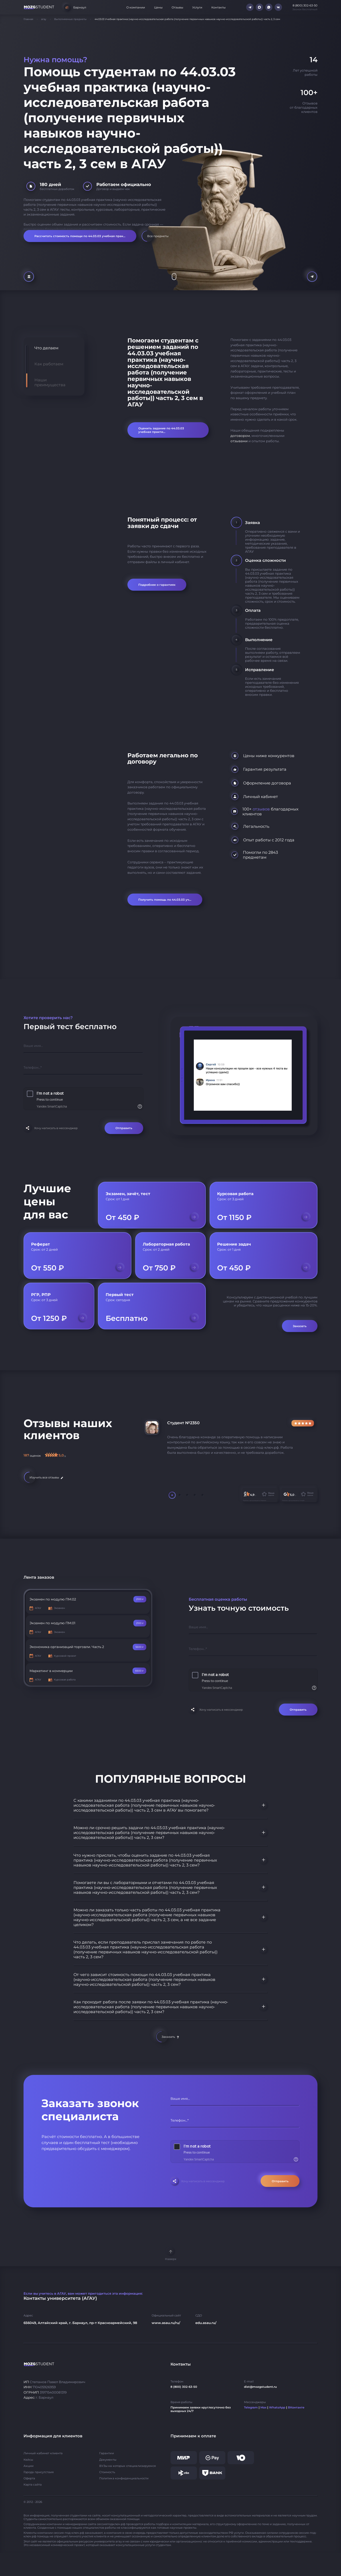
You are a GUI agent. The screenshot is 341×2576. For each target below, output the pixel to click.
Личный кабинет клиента (43, 2453)
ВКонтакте (296, 2407)
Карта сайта (33, 2484)
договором (240, 436)
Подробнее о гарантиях (156, 584)
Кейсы (28, 2459)
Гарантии (106, 2453)
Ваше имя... (33, 1046)
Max (263, 2407)
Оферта (29, 2478)
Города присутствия (39, 2472)
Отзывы (177, 7)
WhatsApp (277, 2407)
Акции (29, 2466)
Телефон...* (33, 1068)
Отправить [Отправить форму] (123, 1128)
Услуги (197, 7)
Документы (107, 2459)
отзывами (239, 441)
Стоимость (107, 2472)
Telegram (251, 2407)
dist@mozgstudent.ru (260, 2386)
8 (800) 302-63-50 (183, 2386)
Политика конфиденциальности (124, 2478)
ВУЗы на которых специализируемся (127, 2466)
